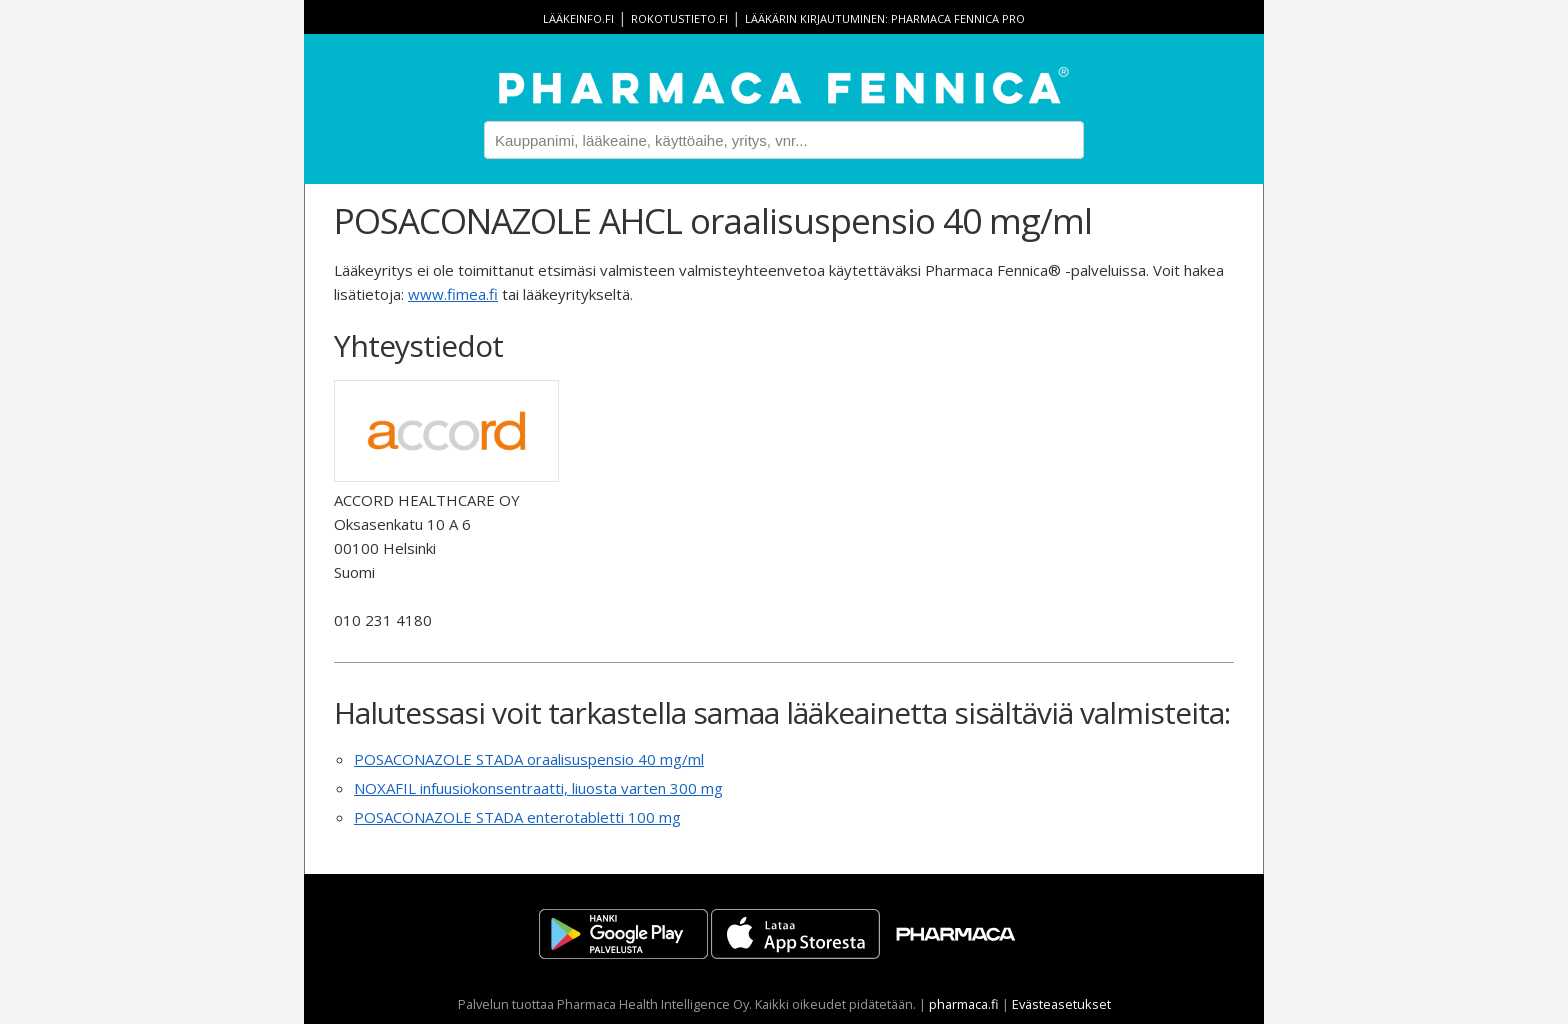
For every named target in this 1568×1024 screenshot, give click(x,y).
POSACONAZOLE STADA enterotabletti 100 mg (517, 817)
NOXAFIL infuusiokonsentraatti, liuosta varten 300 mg (538, 788)
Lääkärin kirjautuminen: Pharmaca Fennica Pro (885, 18)
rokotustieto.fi (679, 18)
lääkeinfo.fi (578, 18)
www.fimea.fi (453, 294)
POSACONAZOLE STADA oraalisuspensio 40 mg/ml (529, 759)
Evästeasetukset (1061, 1004)
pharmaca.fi (964, 1004)
